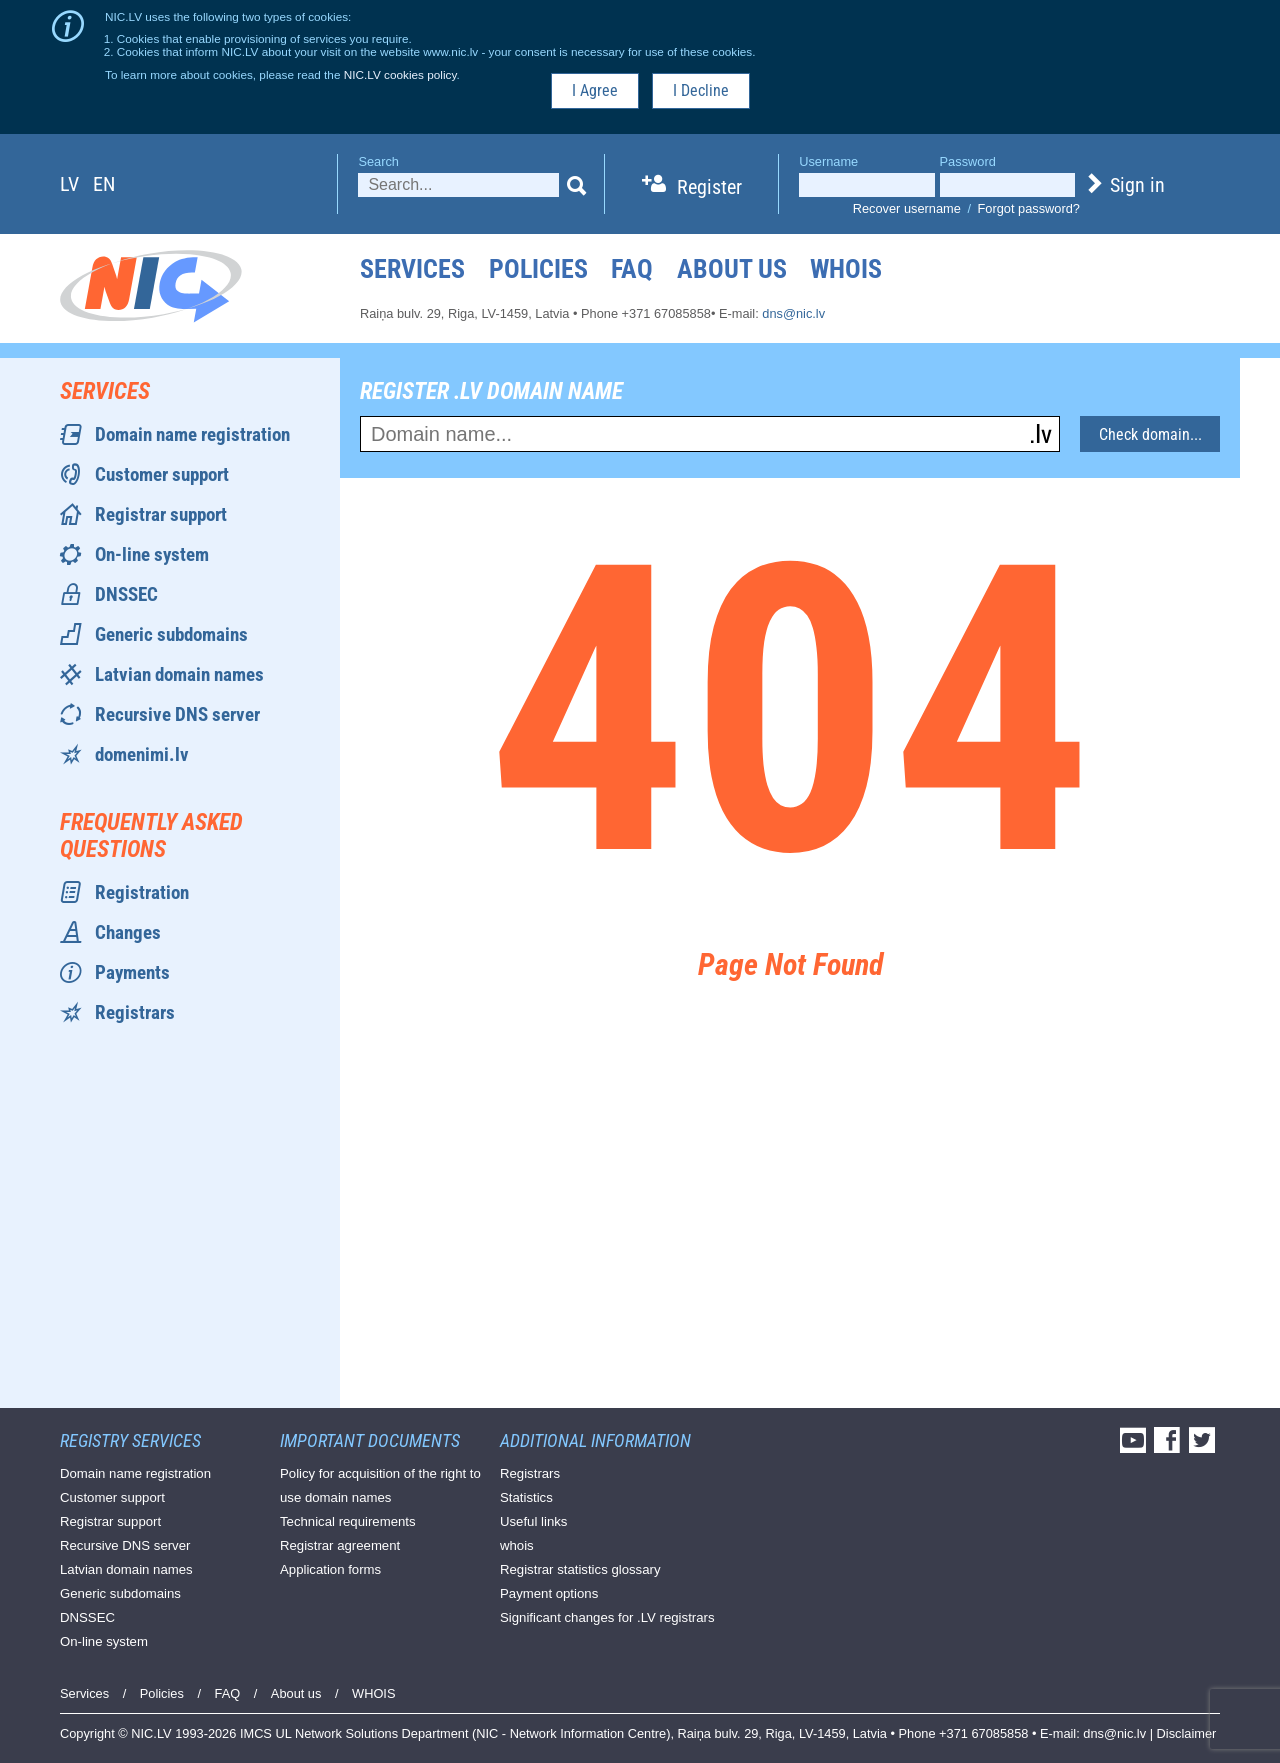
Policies (538, 269)
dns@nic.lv (793, 313)
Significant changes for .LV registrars (607, 1617)
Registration (142, 892)
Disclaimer (1187, 1733)
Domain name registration (192, 434)
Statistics (526, 1497)
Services (412, 269)
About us (732, 269)
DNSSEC (126, 594)
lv (69, 184)
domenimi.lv (142, 754)
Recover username (907, 208)
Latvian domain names (179, 674)
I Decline (701, 90)
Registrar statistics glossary (580, 1569)
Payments (132, 972)
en (104, 184)
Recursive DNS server (177, 714)
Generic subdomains (171, 634)
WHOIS (846, 269)
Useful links (533, 1521)
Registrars (135, 1012)
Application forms (330, 1569)
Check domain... (1150, 434)
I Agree (595, 90)
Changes (128, 932)
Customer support (162, 474)
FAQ (632, 269)
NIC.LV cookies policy (400, 74)
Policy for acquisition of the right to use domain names (380, 1485)
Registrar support (161, 514)
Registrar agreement (340, 1545)
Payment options (549, 1593)
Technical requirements (348, 1521)
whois (517, 1545)
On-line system (152, 554)
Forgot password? (1029, 208)
